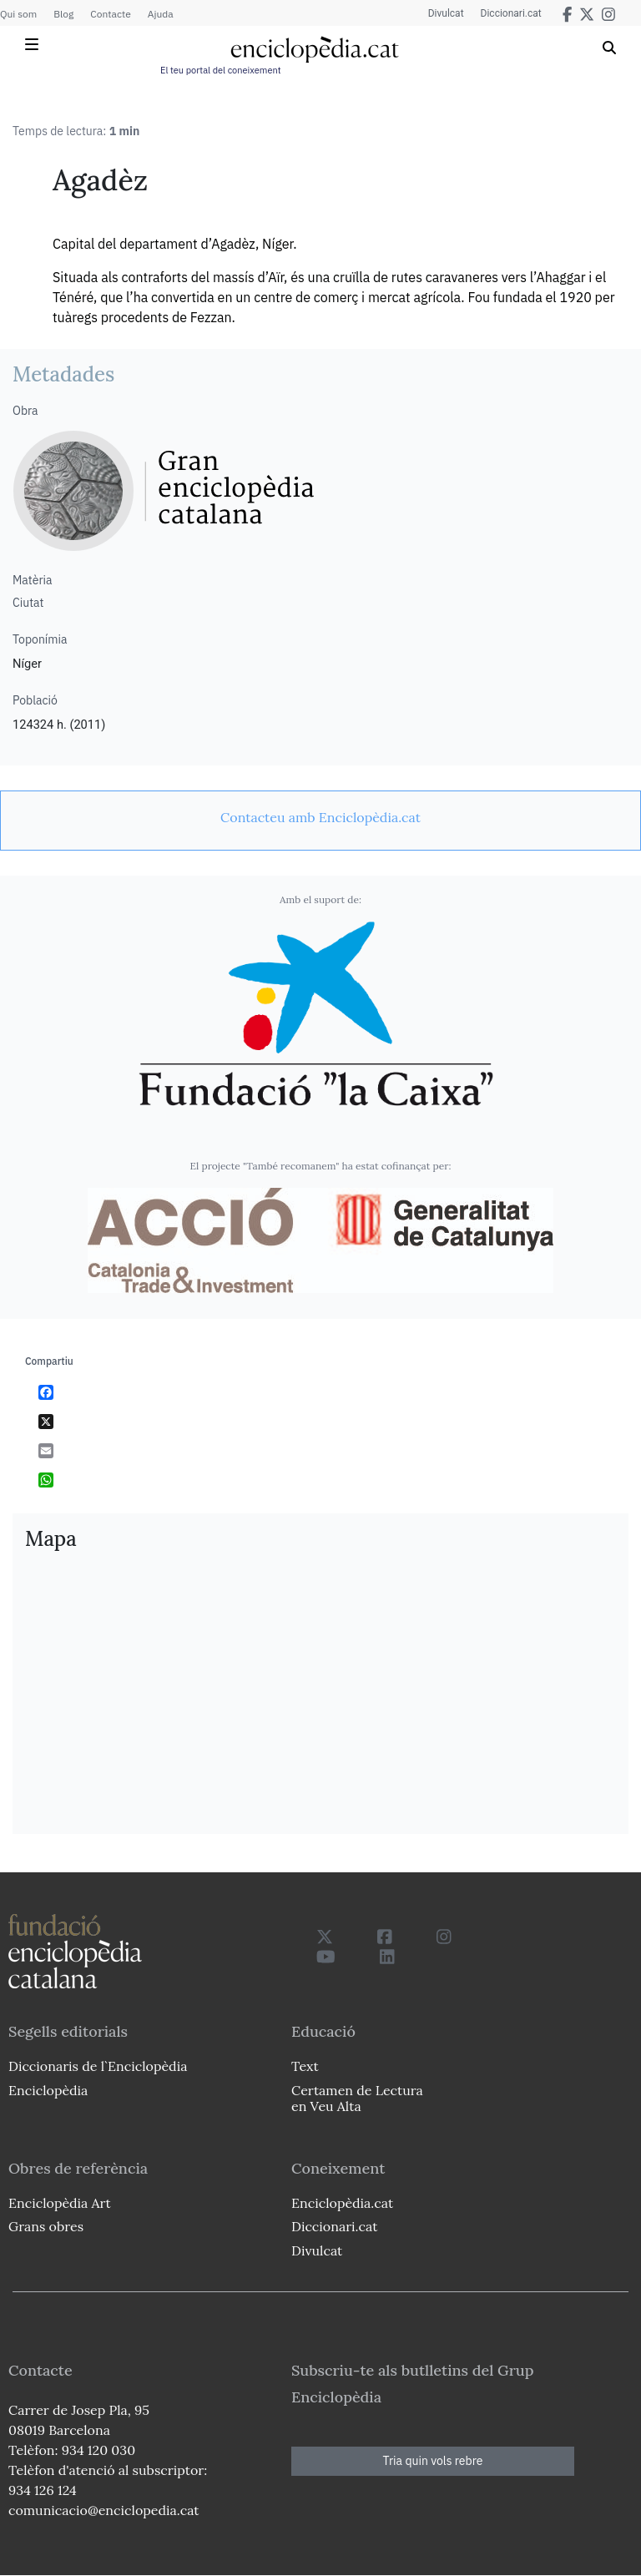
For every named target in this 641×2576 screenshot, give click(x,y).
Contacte (110, 14)
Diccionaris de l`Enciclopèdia (97, 2066)
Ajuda (161, 14)
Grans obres (45, 2226)
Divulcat (446, 13)
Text (305, 2066)
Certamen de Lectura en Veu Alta (357, 2098)
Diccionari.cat (511, 13)
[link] (320, 817)
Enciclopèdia (48, 2090)
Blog (63, 14)
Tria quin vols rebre (433, 2460)
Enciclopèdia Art (59, 2203)
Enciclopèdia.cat (342, 2203)
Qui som (18, 14)
